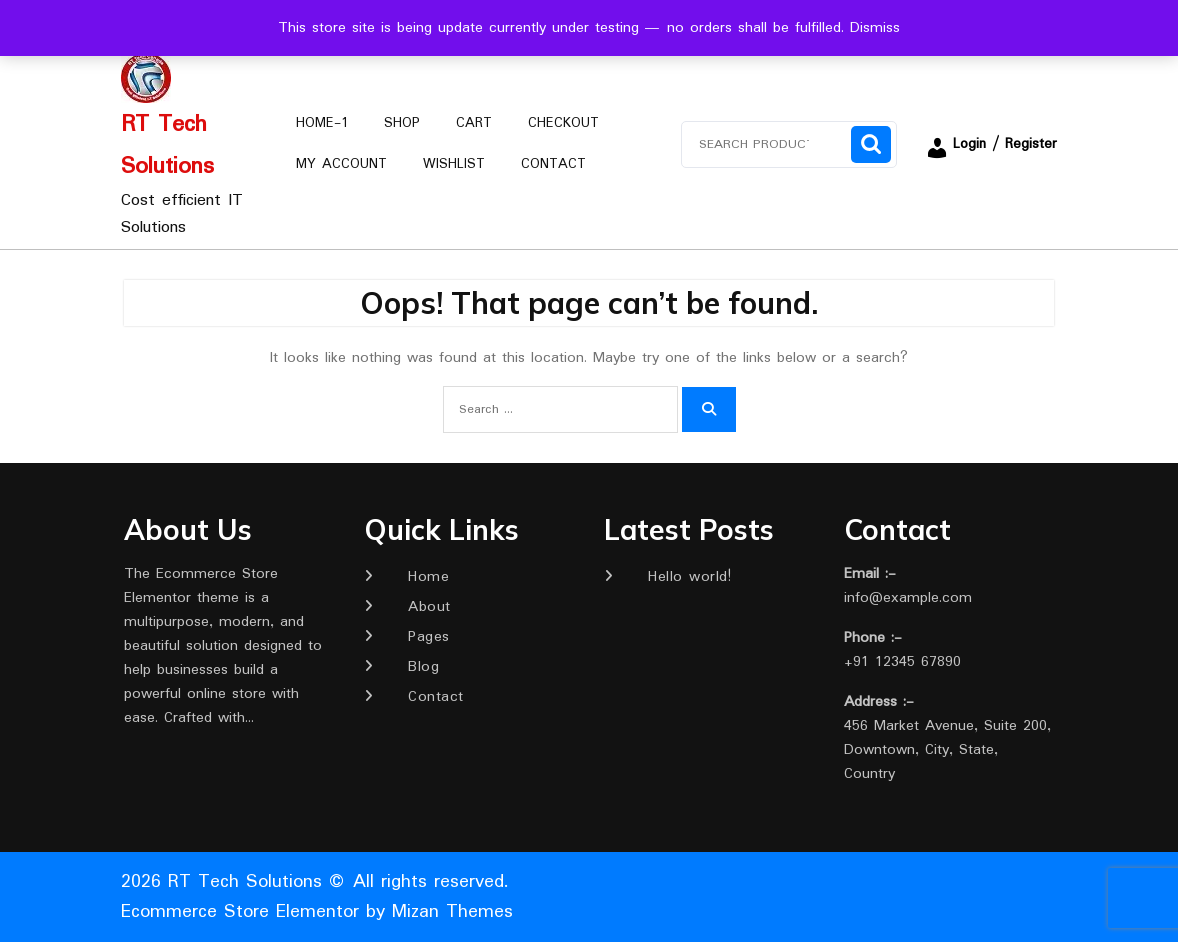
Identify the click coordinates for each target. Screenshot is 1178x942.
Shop (402, 123)
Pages (429, 637)
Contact (553, 164)
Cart (474, 123)
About (429, 607)
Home (428, 577)
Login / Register (991, 144)
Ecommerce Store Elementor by (317, 912)
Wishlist (454, 164)
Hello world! (689, 577)
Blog (423, 667)
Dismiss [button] (875, 28)
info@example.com (908, 598)
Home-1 (322, 123)
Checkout (563, 123)
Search (871, 144)
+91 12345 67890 (902, 662)
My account (341, 164)
